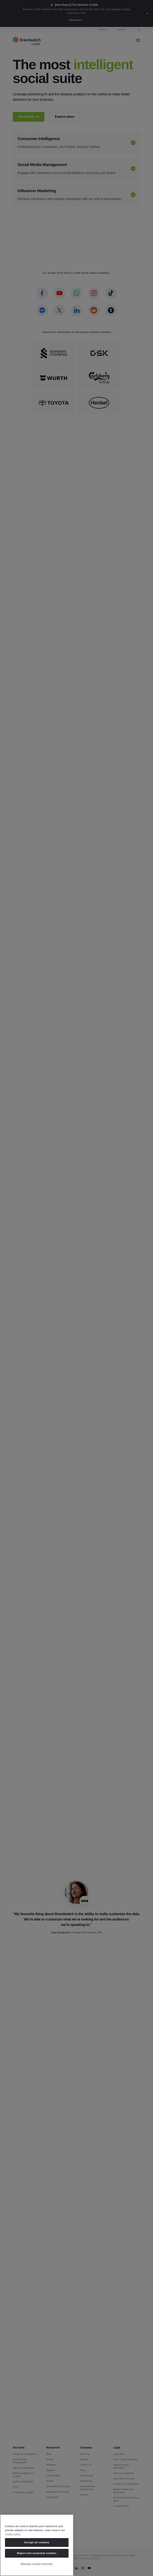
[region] (37, 2545)
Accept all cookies (36, 2542)
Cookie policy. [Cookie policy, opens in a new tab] (13, 2534)
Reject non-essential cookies (36, 2553)
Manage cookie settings (37, 2563)
